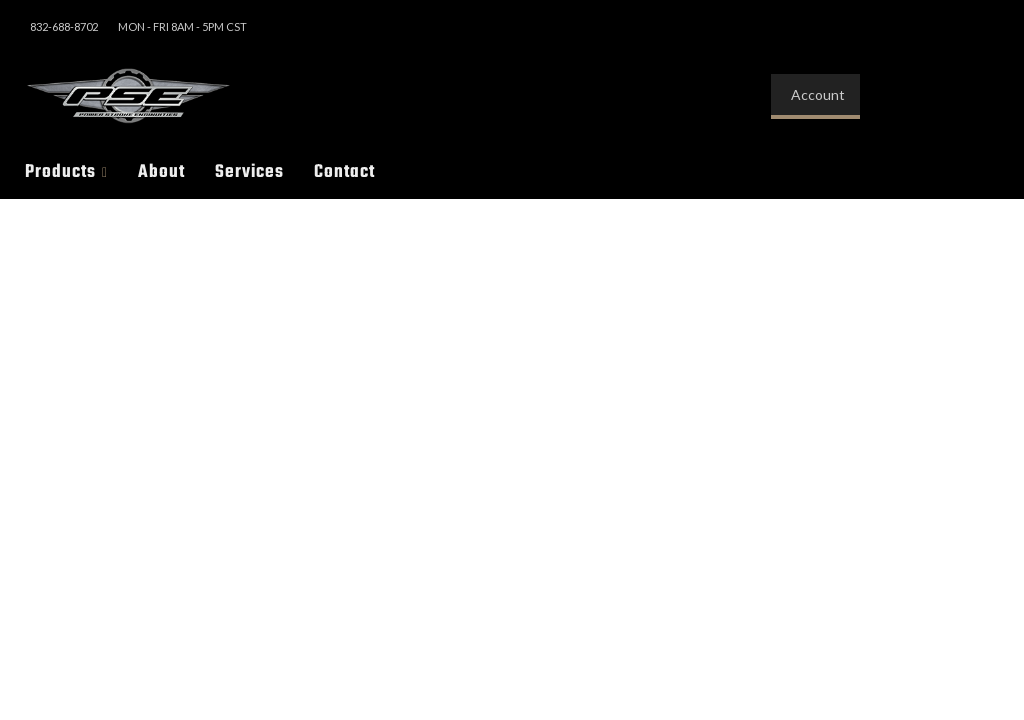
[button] (66, 172)
